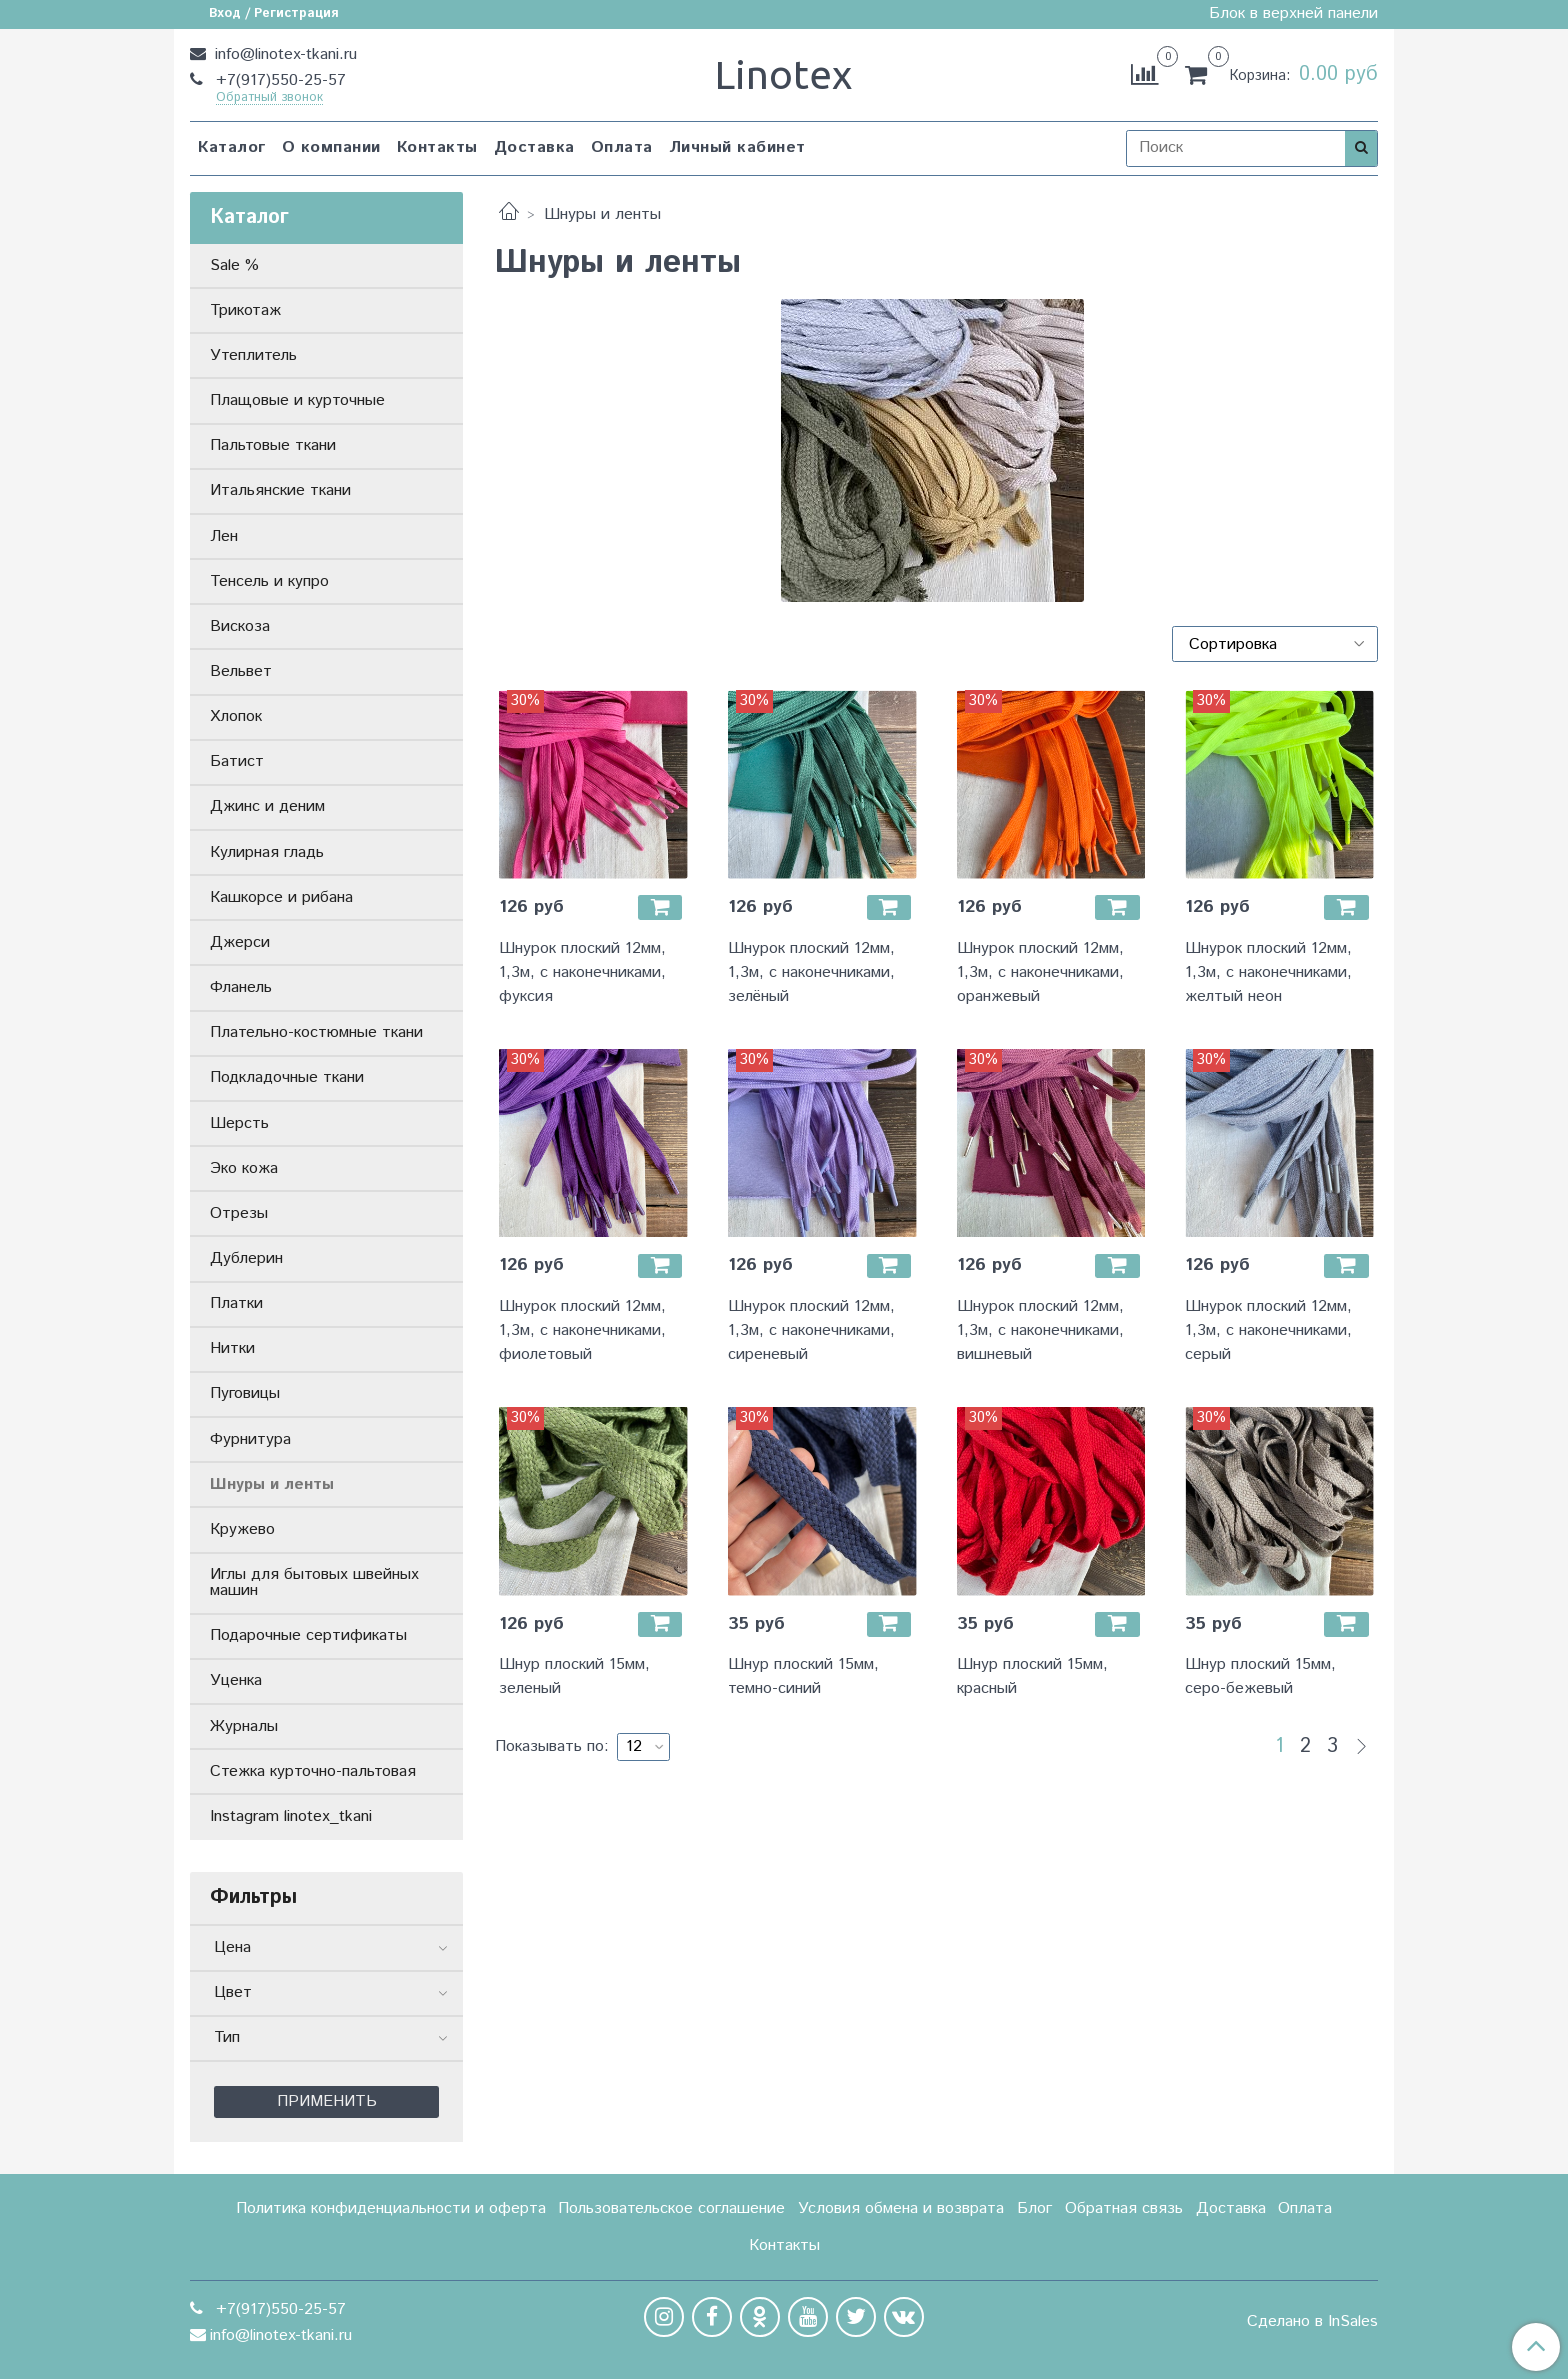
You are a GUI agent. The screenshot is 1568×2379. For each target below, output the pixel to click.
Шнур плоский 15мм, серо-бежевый (1260, 1676)
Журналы (244, 1726)
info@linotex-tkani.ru (283, 54)
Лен (224, 536)
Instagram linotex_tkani (291, 1816)
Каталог (232, 147)
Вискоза (240, 626)
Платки (236, 1303)
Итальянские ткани (280, 490)
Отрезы (239, 1213)
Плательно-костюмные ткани (316, 1032)
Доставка (534, 147)
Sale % (234, 265)
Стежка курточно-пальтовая (313, 1771)
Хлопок (236, 716)
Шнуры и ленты (272, 1484)
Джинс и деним (267, 806)
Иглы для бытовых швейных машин (314, 1582)
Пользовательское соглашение (671, 2208)
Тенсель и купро (269, 581)
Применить (327, 2101)
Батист (237, 761)
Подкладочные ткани (287, 1077)
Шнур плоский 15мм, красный (1032, 1676)
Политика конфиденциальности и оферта (391, 2208)
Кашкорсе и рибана (281, 897)
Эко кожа (244, 1168)
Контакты (437, 147)
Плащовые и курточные (297, 400)
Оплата (622, 147)
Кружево (242, 1529)
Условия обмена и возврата (901, 2208)
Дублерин (246, 1258)
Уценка (236, 1680)
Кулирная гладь (267, 852)
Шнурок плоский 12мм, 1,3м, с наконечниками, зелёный (811, 972)
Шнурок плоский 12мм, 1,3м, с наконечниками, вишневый (1040, 1330)
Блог (1034, 2208)
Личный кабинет (737, 147)
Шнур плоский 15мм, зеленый (574, 1676)
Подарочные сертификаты (308, 1635)
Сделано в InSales (1312, 2322)
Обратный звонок (269, 98)
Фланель (241, 987)
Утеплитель (253, 355)
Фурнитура (250, 1439)
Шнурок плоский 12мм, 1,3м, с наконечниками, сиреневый (811, 1330)
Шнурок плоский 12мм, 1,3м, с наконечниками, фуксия (582, 972)
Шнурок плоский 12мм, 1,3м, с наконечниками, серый (1268, 1330)
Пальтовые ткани (273, 445)
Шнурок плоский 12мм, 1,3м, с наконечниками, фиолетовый (582, 1330)
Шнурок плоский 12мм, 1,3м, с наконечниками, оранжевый (1040, 972)
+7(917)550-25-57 (278, 80)
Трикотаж (245, 310)
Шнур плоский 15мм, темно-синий (803, 1676)
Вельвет (241, 671)
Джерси (240, 942)
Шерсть (239, 1123)
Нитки (232, 1348)
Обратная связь (1124, 2208)
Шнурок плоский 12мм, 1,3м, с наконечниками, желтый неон (1268, 972)
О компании (331, 147)
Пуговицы (245, 1393)
